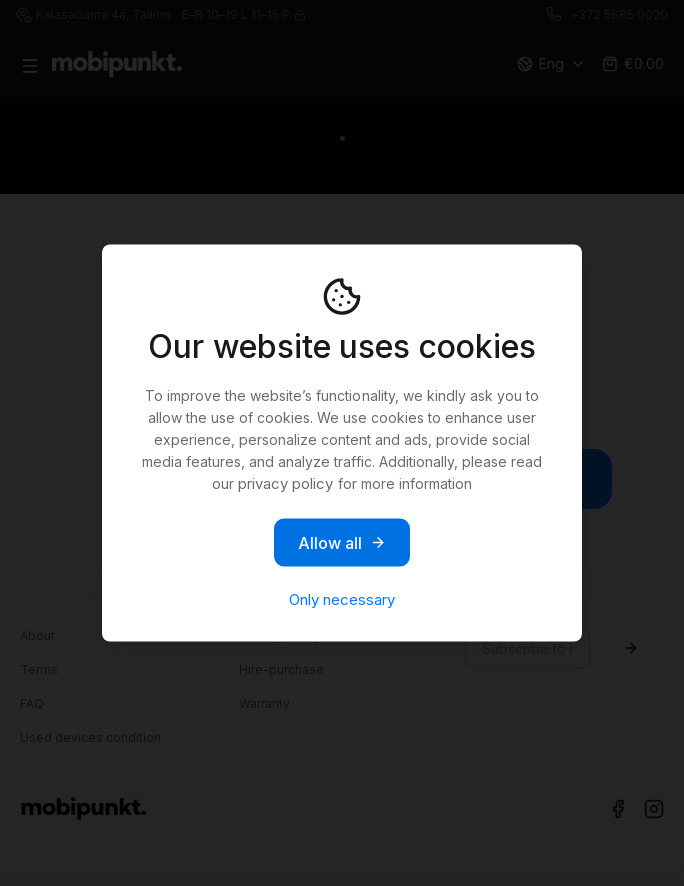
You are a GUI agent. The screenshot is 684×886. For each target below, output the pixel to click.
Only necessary (342, 599)
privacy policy (285, 483)
